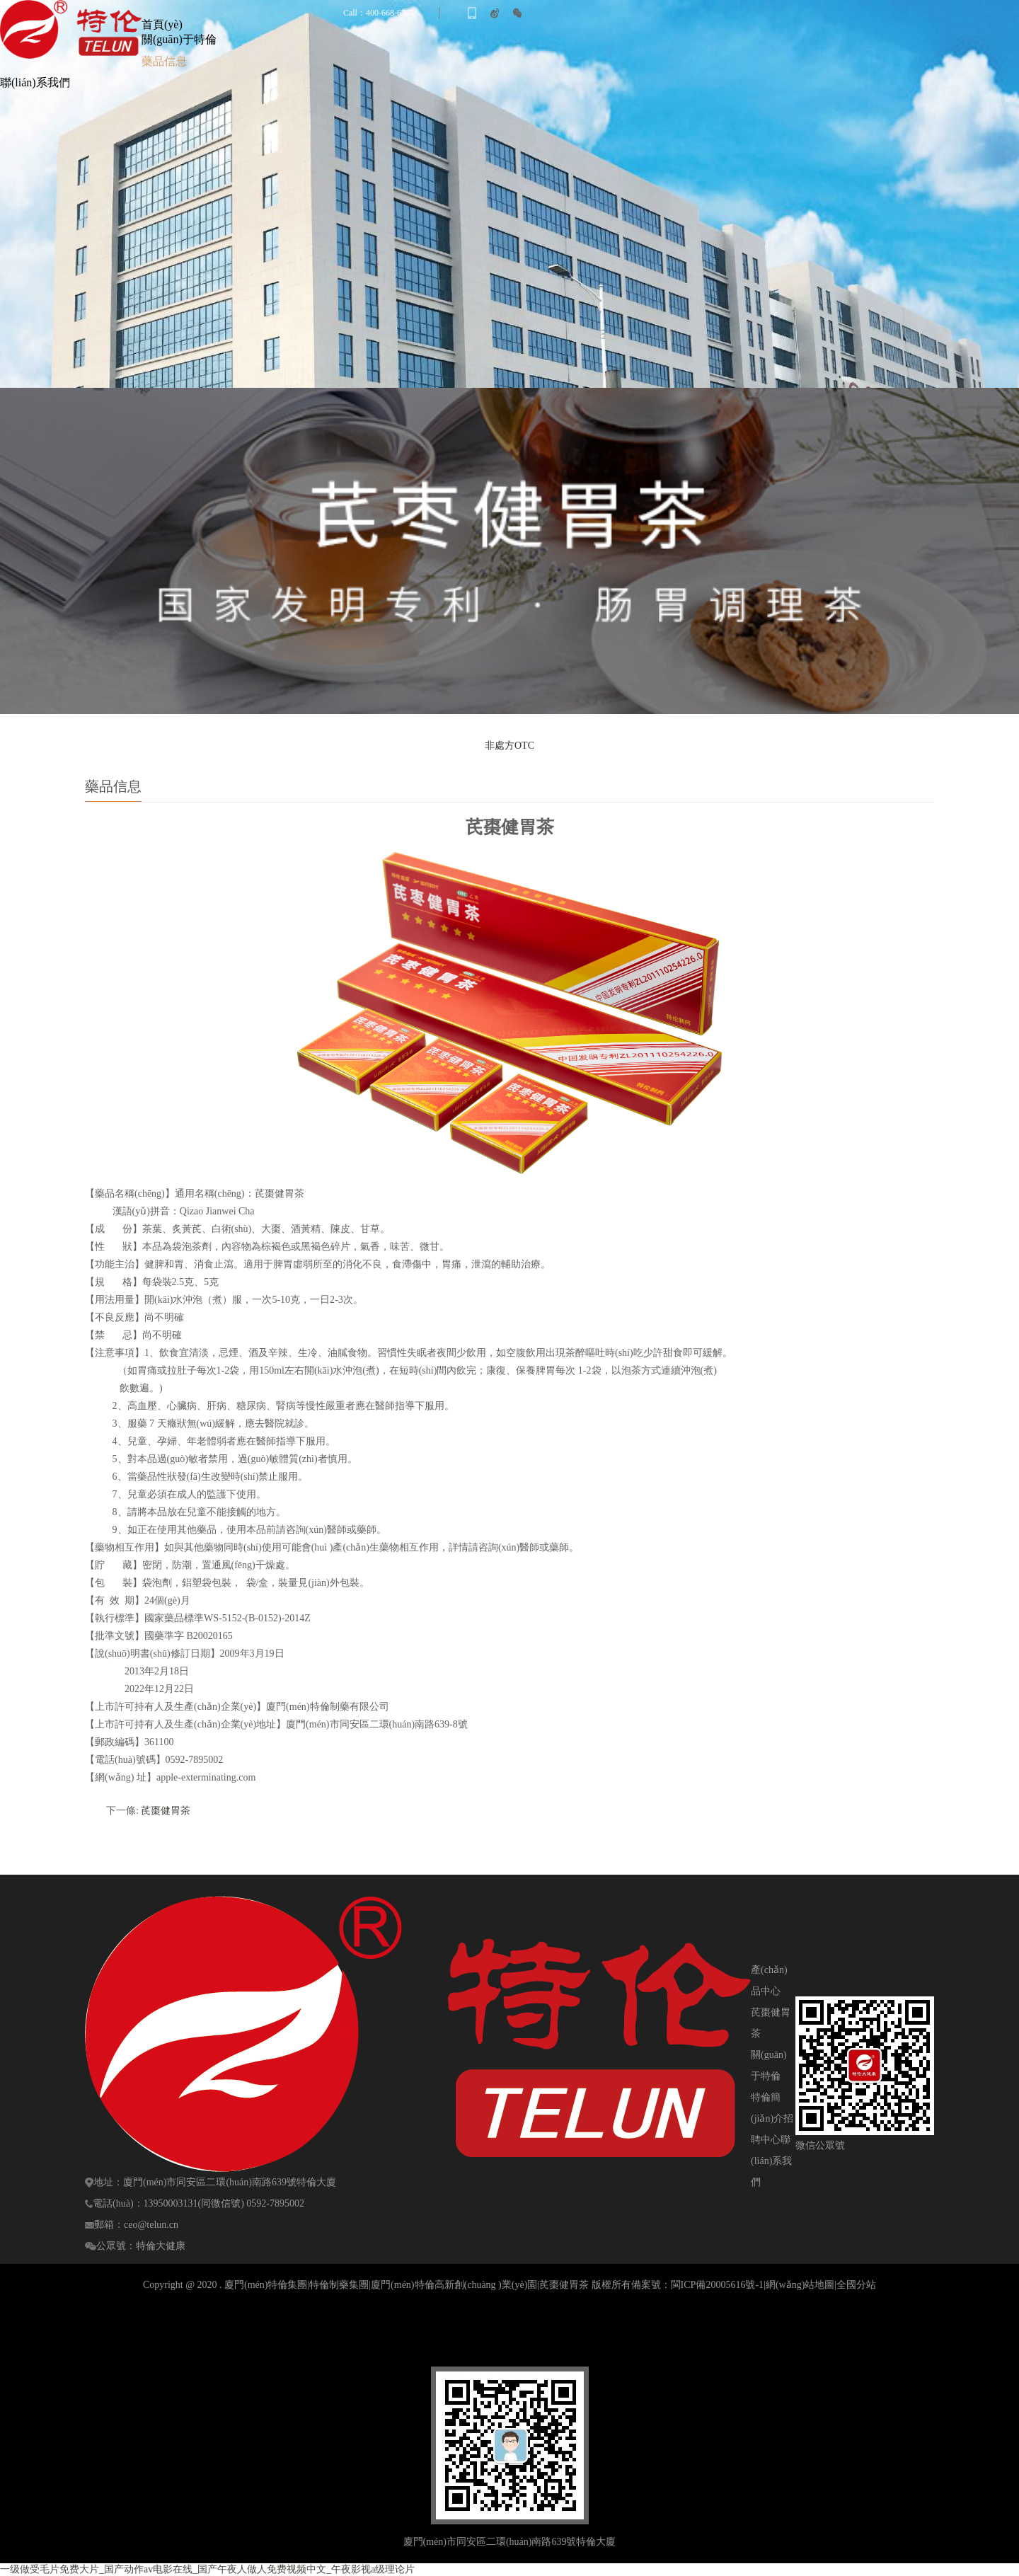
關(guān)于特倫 (179, 39)
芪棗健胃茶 (165, 1810)
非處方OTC (509, 745)
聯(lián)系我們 (35, 82)
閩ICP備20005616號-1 (717, 2284)
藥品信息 (164, 61)
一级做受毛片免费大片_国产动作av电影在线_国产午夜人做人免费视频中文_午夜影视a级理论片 (207, 2569)
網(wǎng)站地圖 (800, 2284)
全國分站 (856, 2284)
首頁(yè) (162, 24)
